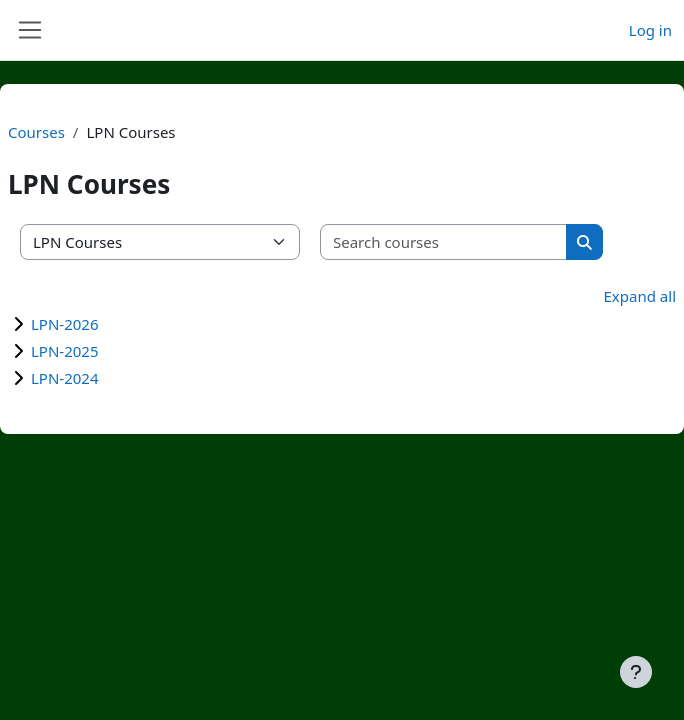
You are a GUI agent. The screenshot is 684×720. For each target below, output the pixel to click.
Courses (36, 132)
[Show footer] (636, 672)
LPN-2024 (65, 378)
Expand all (640, 296)
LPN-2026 (65, 324)
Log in (650, 30)
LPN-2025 (65, 351)
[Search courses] (444, 242)
